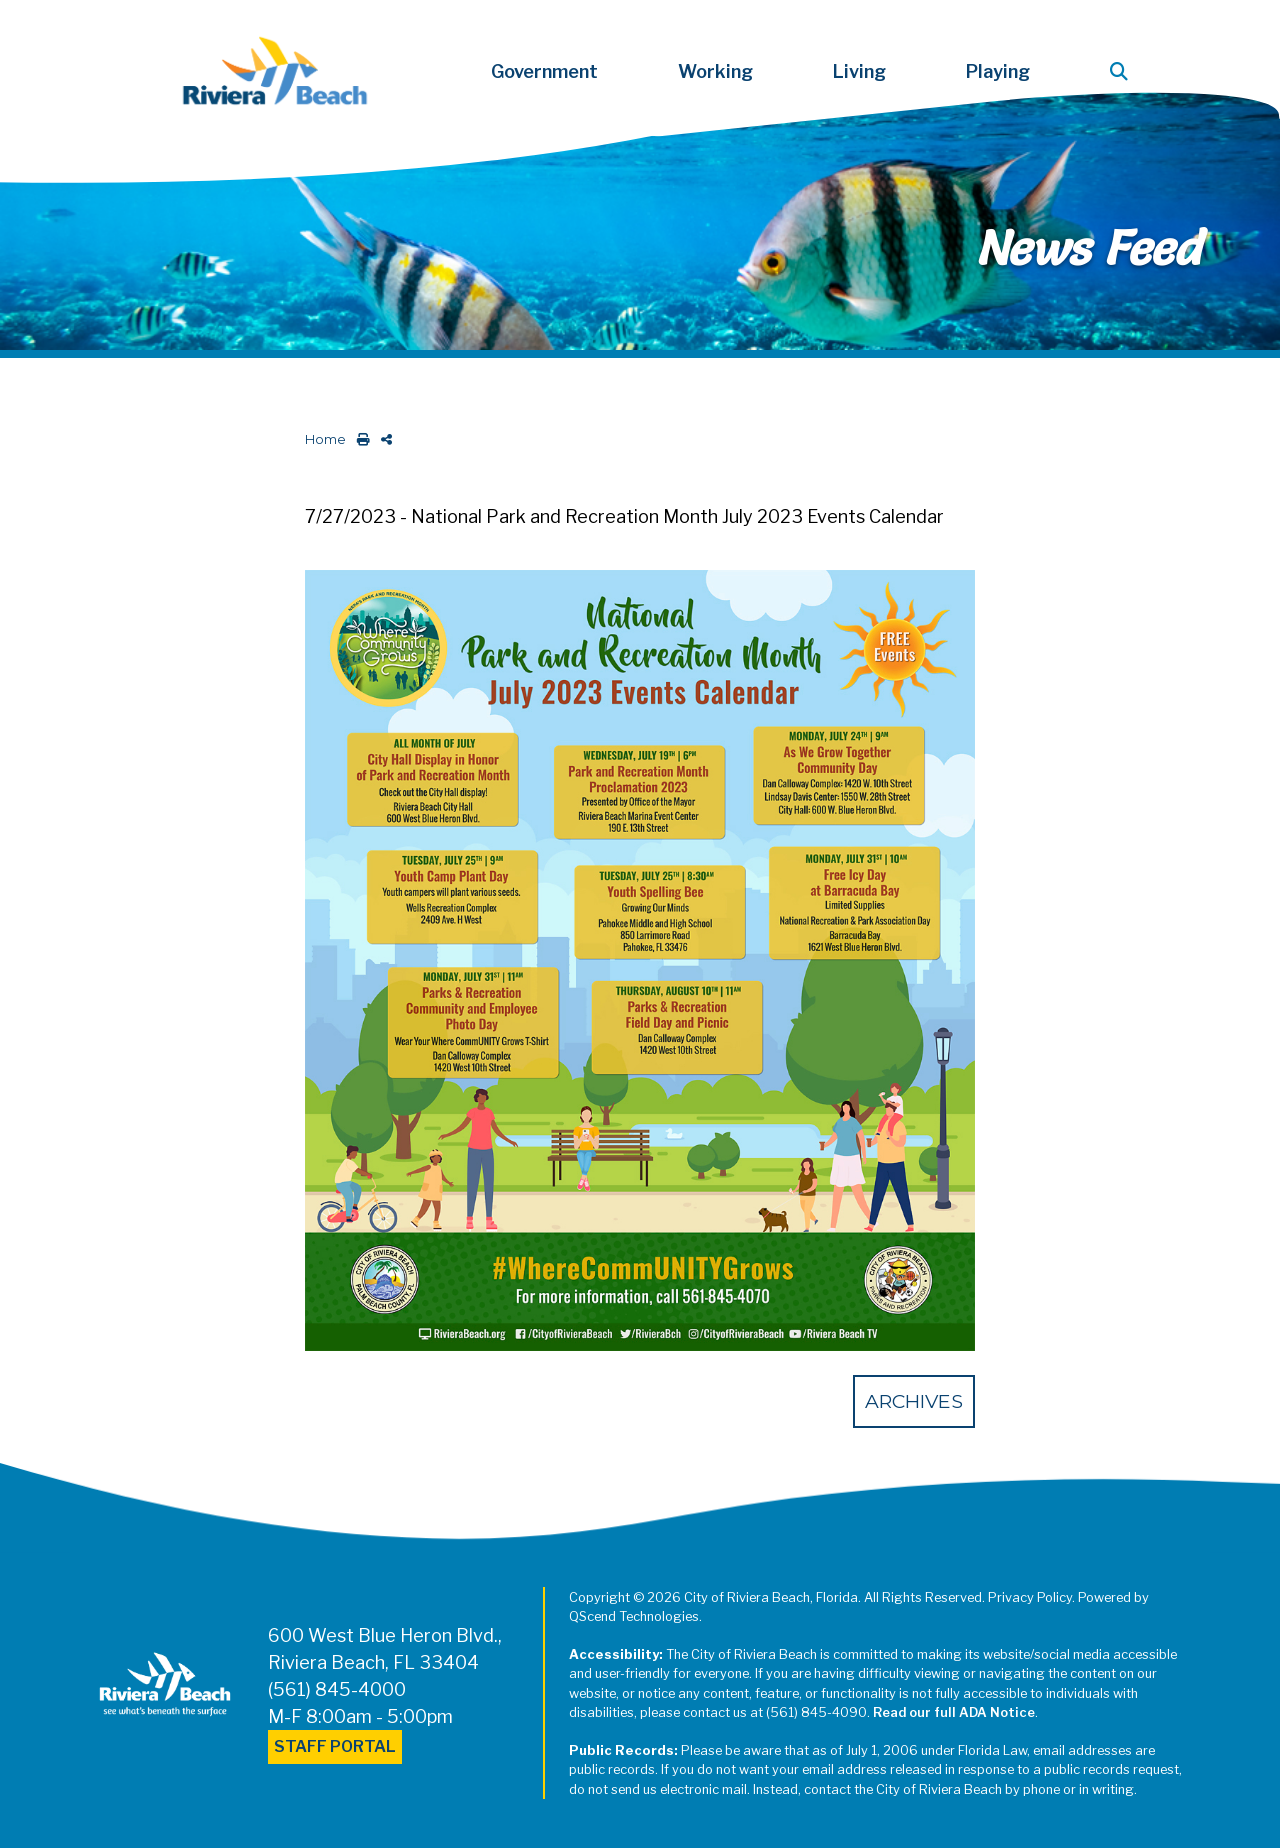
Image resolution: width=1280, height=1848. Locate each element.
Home (325, 439)
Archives (914, 1401)
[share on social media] (382, 439)
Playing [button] (998, 71)
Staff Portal (335, 1746)
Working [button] (715, 71)
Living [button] (859, 71)
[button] (1123, 71)
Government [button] (544, 71)
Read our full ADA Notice (954, 1712)
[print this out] (359, 439)
